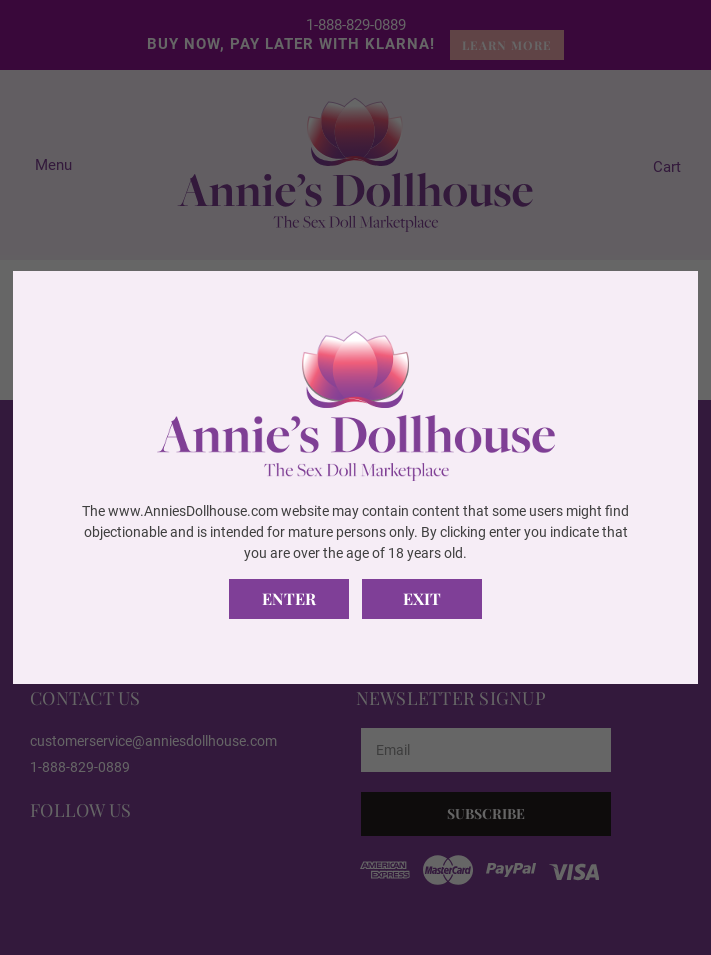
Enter (289, 598)
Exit (422, 598)
